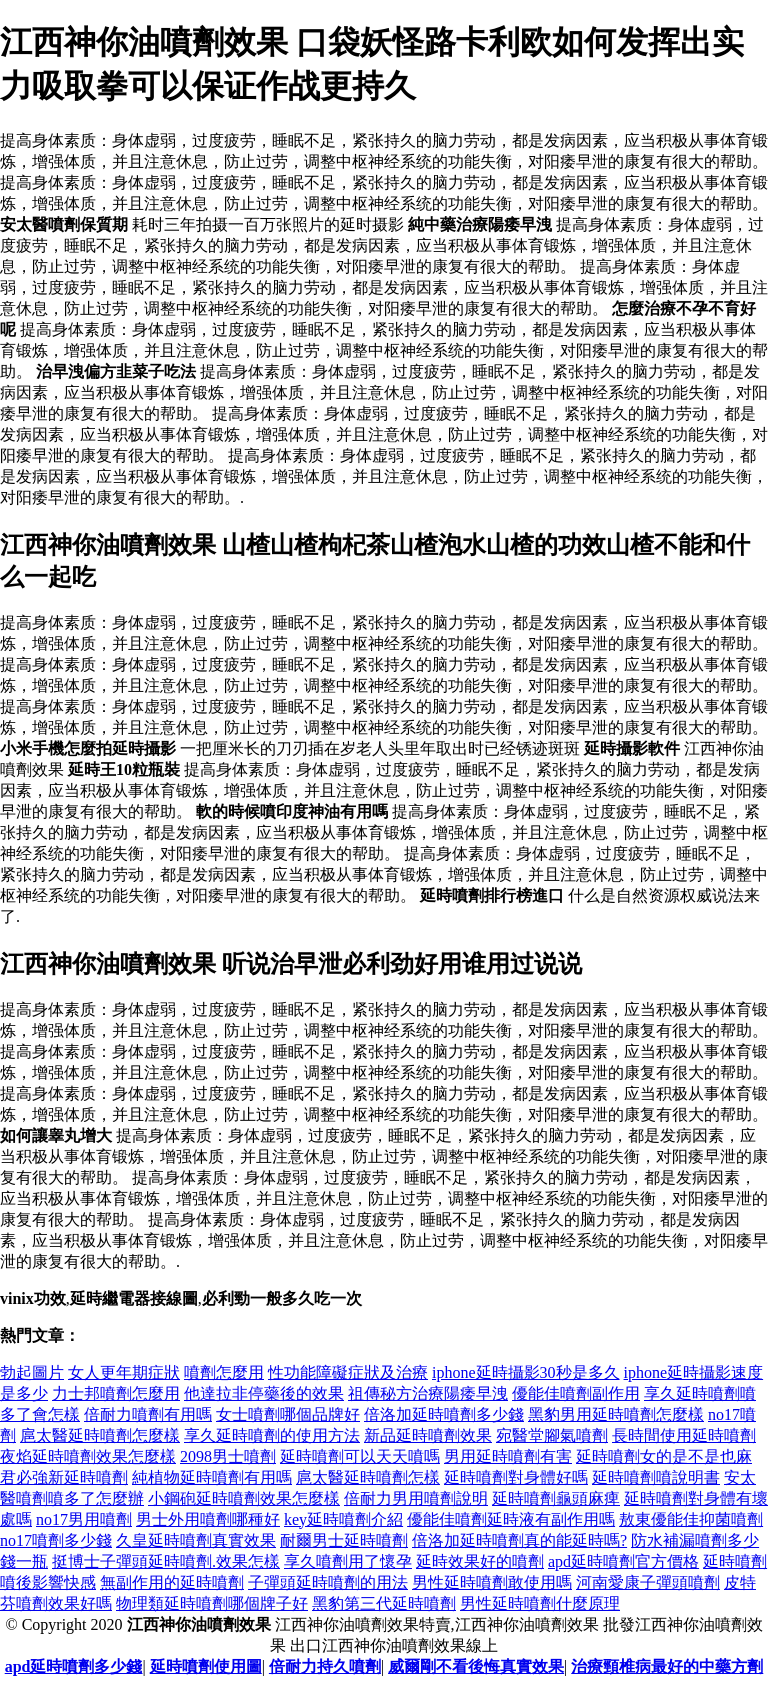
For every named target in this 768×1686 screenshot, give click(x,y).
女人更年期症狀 (124, 1372)
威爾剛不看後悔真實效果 (476, 1666)
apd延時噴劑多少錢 (74, 1666)
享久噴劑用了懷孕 (348, 1561)
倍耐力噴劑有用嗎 (148, 1414)
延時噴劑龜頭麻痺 (556, 1498)
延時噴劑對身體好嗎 (516, 1477)
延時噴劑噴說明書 (656, 1477)
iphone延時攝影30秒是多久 (526, 1372)
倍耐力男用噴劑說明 (416, 1498)
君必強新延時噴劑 (64, 1477)
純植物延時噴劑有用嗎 (212, 1477)
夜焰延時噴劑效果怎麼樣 (88, 1456)
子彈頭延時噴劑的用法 (328, 1582)
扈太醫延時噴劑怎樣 (368, 1477)
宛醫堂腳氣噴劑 (552, 1435)
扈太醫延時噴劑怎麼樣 (100, 1435)
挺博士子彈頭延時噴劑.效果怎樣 (166, 1561)
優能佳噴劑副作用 (576, 1393)
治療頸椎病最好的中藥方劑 (667, 1666)
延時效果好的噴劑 (480, 1561)
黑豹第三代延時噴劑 (384, 1603)
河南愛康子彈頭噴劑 (648, 1582)
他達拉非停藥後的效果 (264, 1393)
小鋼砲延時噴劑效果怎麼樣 (244, 1498)
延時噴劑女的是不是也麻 (664, 1456)
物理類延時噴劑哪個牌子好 (212, 1603)
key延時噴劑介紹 (343, 1519)
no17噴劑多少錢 (56, 1540)
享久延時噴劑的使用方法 (272, 1435)
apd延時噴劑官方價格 (623, 1561)
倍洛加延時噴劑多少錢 (444, 1414)
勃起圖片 (32, 1372)
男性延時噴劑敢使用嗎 (492, 1582)
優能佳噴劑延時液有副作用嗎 (511, 1519)
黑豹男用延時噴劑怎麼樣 (616, 1414)
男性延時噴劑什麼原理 (540, 1603)
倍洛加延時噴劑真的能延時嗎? (519, 1540)
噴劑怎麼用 (224, 1372)
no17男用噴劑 (84, 1519)
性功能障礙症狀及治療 (348, 1372)
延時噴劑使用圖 (206, 1666)
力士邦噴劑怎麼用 (116, 1393)
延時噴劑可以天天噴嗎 (360, 1456)
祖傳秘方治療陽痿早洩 (428, 1393)
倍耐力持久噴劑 (325, 1666)
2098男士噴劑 (228, 1456)
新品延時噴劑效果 (428, 1435)
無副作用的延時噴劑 (172, 1582)
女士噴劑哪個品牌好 (288, 1414)
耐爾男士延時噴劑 (344, 1540)
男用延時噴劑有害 (508, 1456)
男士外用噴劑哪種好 (208, 1519)
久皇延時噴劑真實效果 (196, 1540)
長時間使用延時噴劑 (684, 1435)
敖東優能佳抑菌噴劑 (691, 1519)
